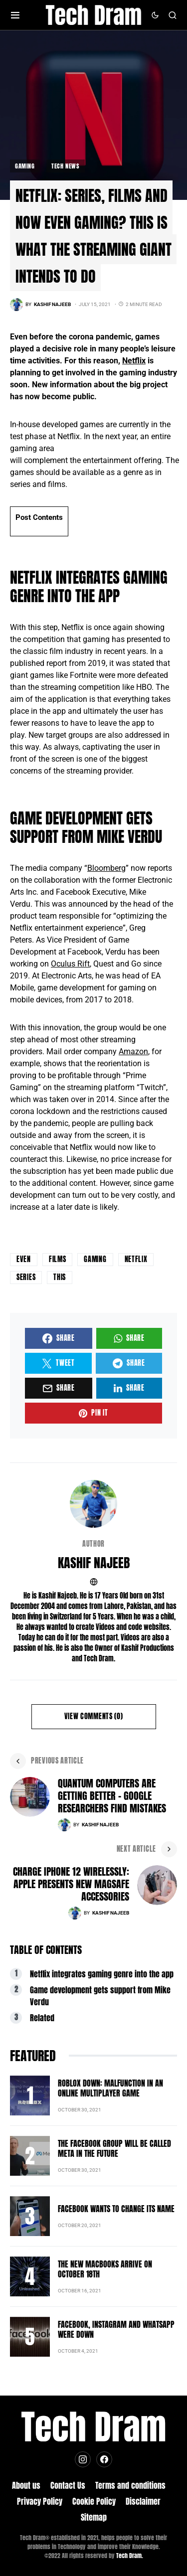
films (57, 1259)
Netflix (134, 360)
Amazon (133, 1051)
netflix (136, 1259)
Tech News (65, 165)
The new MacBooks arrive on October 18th (105, 2269)
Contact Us (67, 2485)
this (59, 1277)
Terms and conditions (130, 2485)
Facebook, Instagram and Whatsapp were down (116, 2329)
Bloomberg (106, 868)
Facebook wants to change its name (116, 2209)
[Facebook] (104, 2459)
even (23, 1259)
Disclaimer (143, 2501)
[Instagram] (83, 2459)
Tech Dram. (129, 2555)
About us (26, 2485)
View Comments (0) (93, 1716)
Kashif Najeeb (94, 1563)
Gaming (25, 165)
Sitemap (94, 2517)
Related (42, 2018)
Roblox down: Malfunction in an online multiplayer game (110, 2088)
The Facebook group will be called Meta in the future (114, 2148)
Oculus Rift (70, 963)
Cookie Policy (94, 2501)
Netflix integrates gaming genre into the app (102, 1974)
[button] (15, 15)
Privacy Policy (39, 2501)
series (25, 1277)
